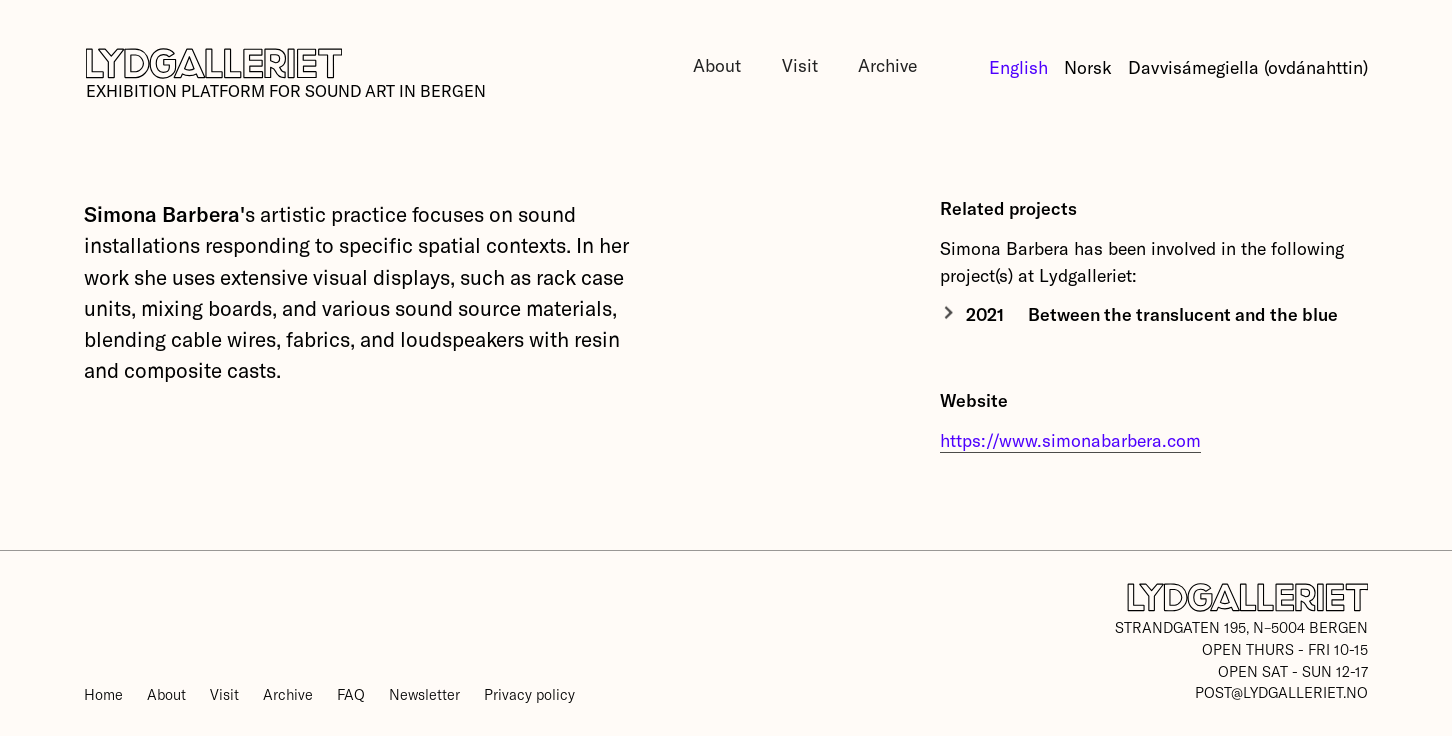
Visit (800, 65)
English (1018, 67)
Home (103, 694)
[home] (285, 75)
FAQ (351, 694)
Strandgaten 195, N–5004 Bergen (1241, 627)
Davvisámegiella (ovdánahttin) (1248, 67)
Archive (887, 65)
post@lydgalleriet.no (1281, 692)
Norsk (1088, 67)
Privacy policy (529, 694)
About (717, 65)
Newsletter (424, 694)
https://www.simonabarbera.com (1070, 440)
